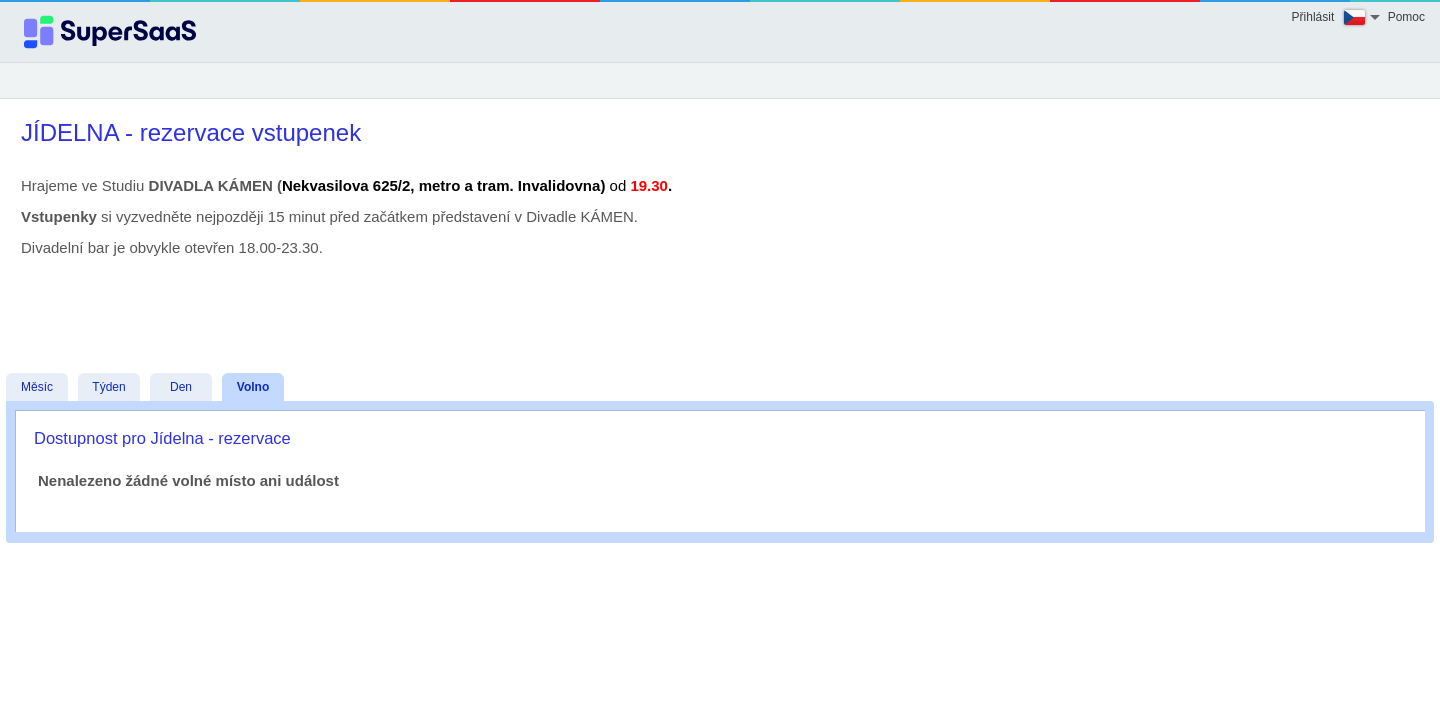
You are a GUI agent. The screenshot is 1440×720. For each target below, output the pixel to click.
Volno (253, 387)
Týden (108, 387)
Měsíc (37, 387)
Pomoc (1406, 17)
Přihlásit (1313, 17)
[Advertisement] (715, 300)
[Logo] (110, 32)
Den (181, 387)
